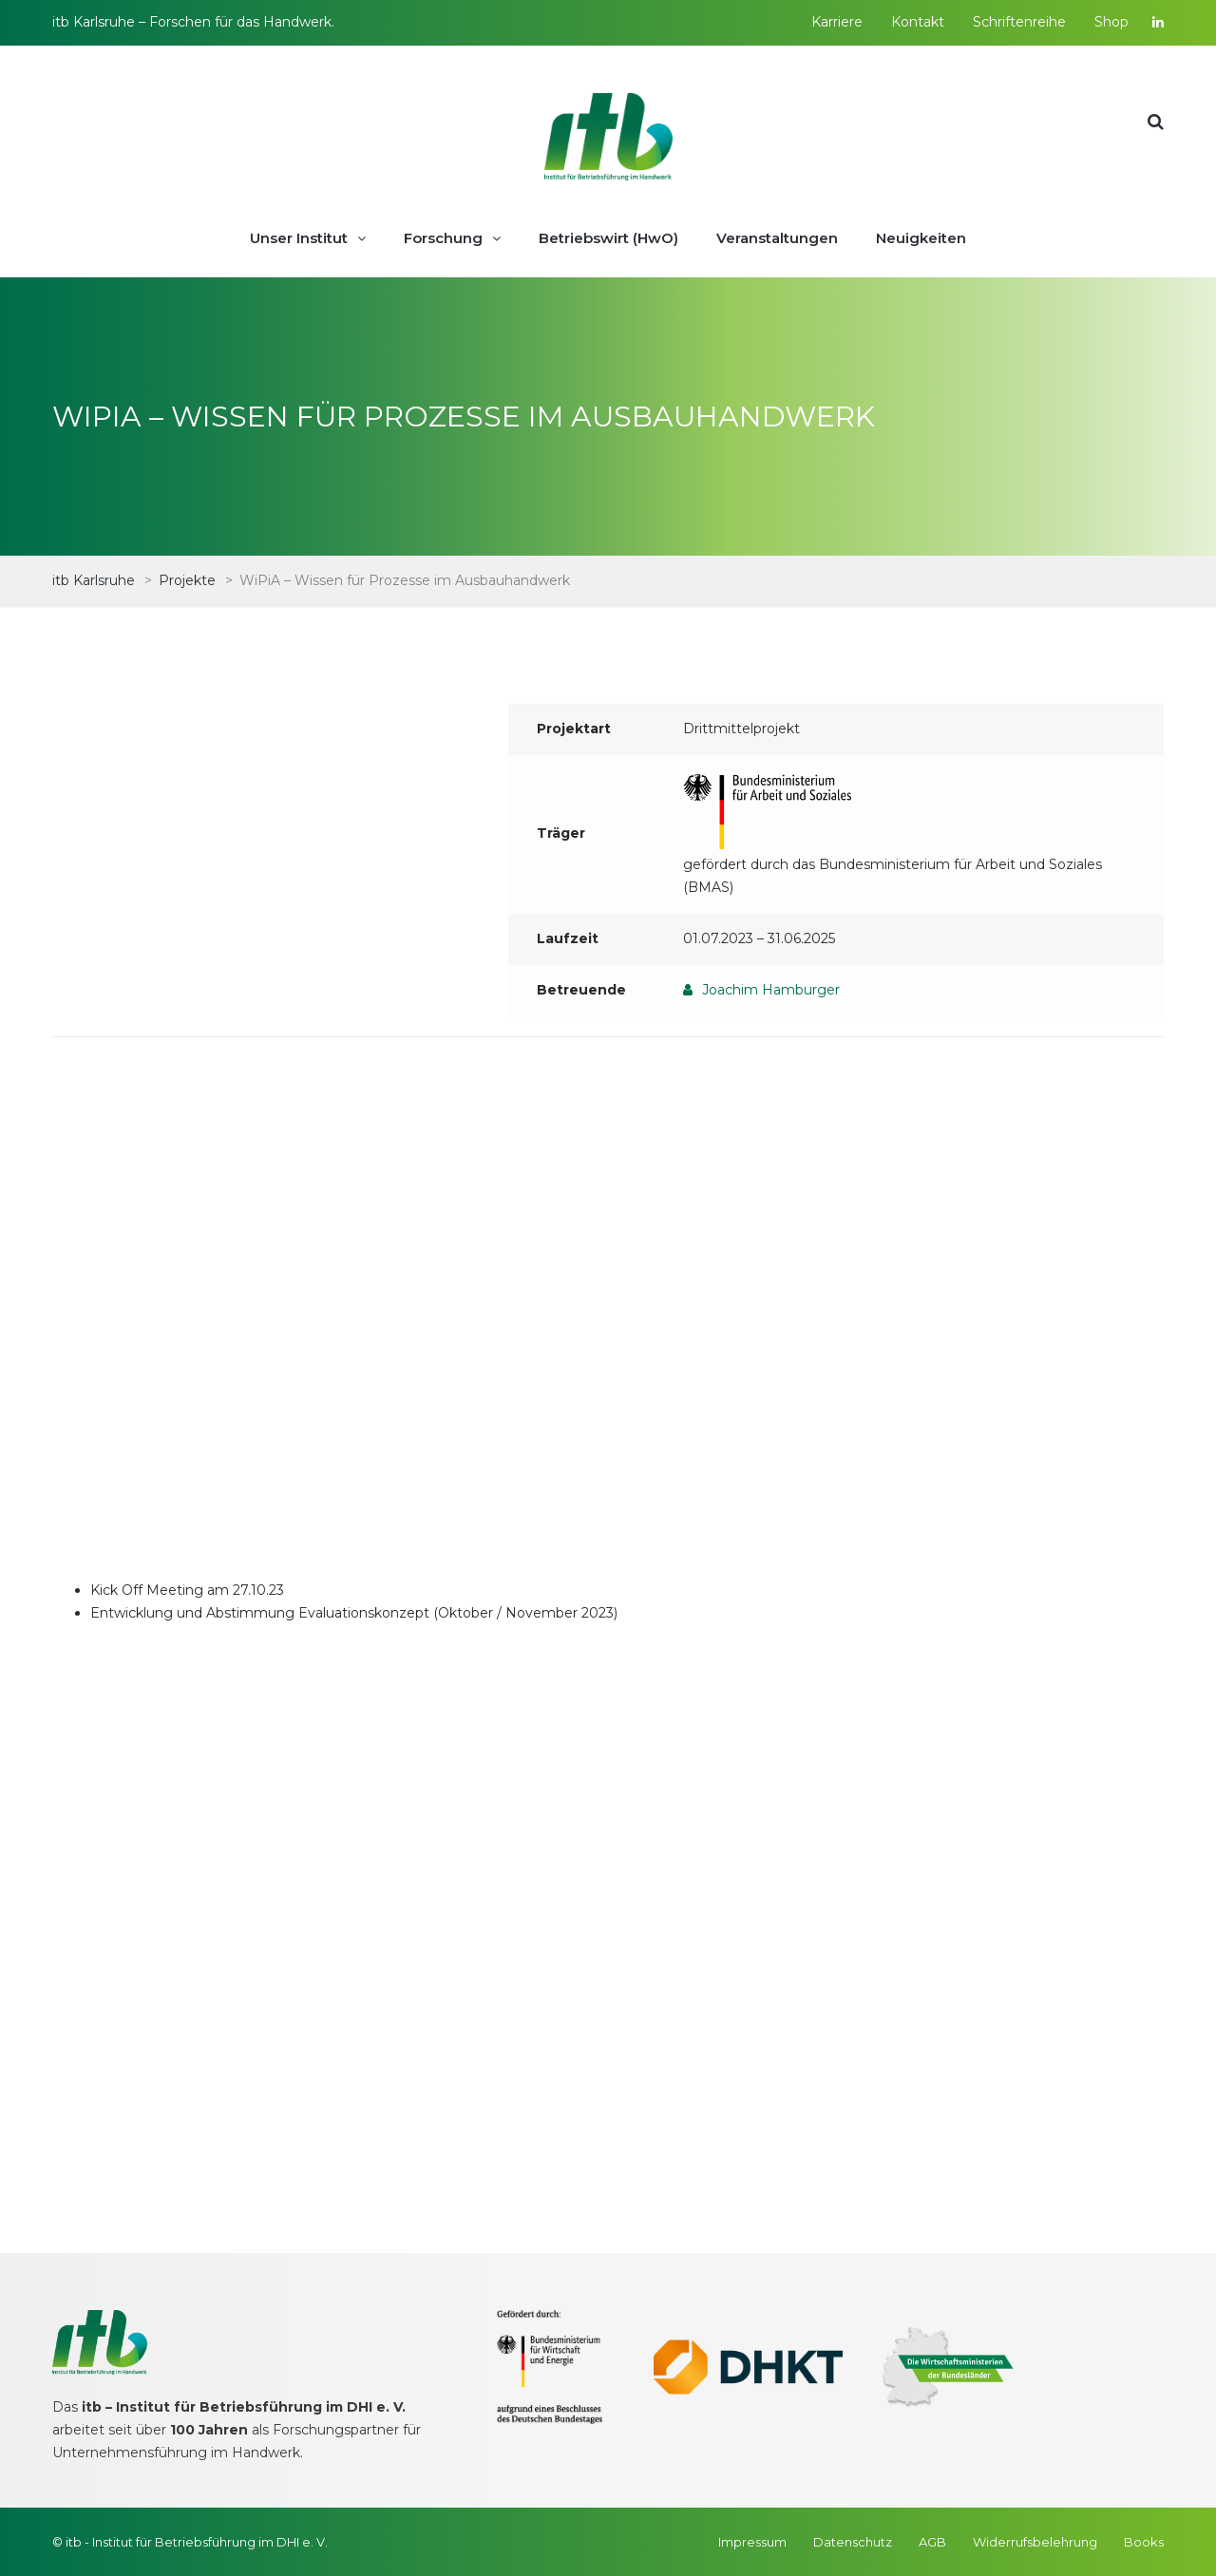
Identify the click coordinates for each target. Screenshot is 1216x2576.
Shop (1111, 21)
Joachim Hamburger (771, 989)
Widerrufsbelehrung (1035, 2541)
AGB (932, 2541)
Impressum (752, 2541)
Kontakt (917, 21)
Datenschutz (852, 2541)
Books (1144, 2541)
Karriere (837, 21)
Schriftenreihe (1019, 21)
